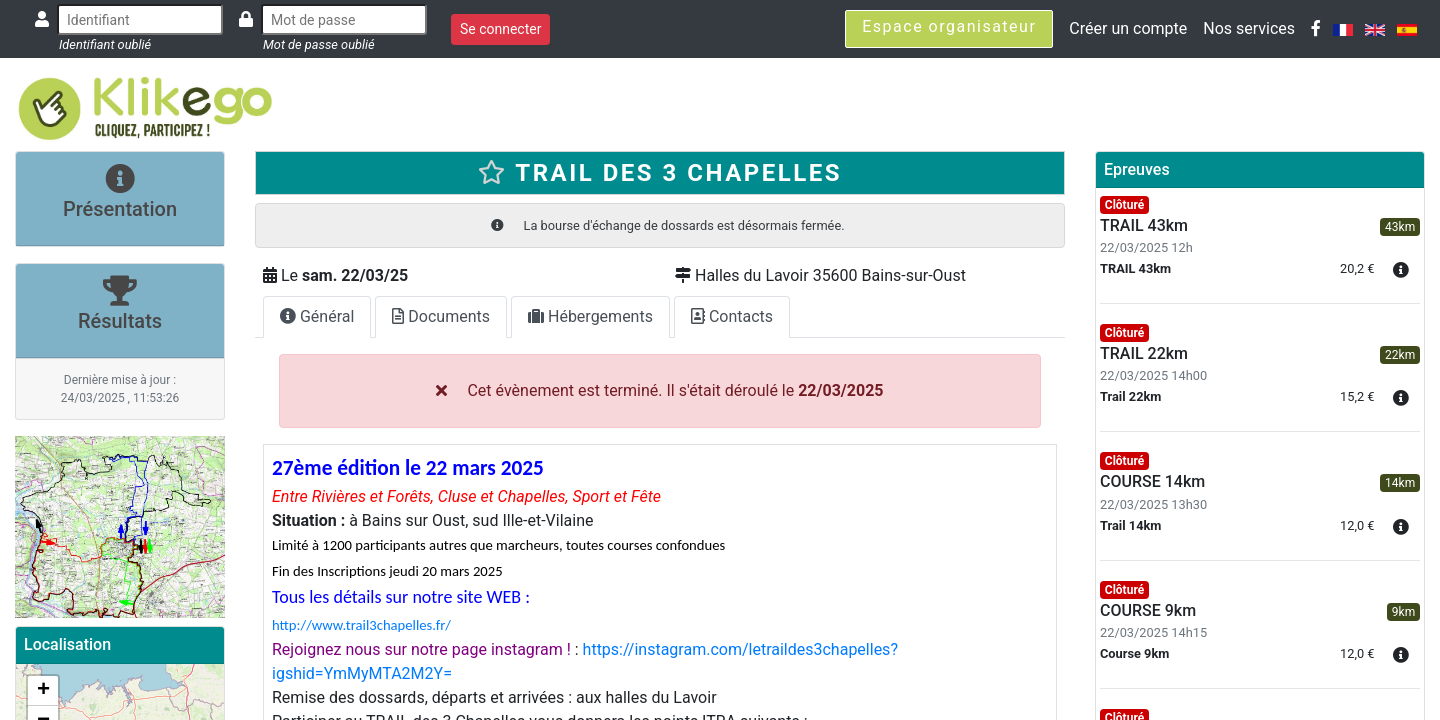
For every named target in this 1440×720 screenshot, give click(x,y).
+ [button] (43, 691)
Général (317, 316)
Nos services (1249, 28)
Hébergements (590, 316)
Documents (441, 316)
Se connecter (500, 29)
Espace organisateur (949, 26)
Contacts (732, 316)
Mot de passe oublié (319, 44)
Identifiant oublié (105, 44)
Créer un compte (1128, 28)
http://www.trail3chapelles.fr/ (361, 625)
